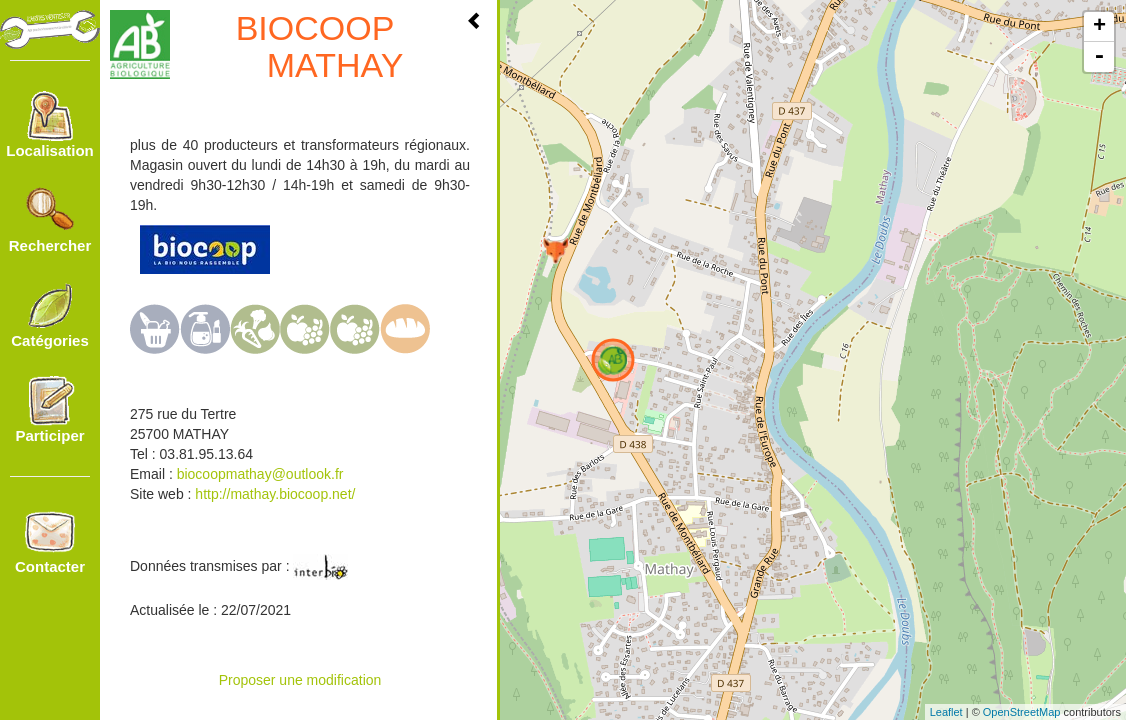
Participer (49, 410)
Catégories (50, 315)
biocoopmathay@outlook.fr (260, 474)
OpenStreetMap (1022, 712)
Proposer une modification (300, 680)
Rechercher (50, 220)
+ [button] (1099, 27)
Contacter (50, 541)
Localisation (50, 125)
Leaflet (946, 712)
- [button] (1099, 57)
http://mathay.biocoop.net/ (273, 494)
